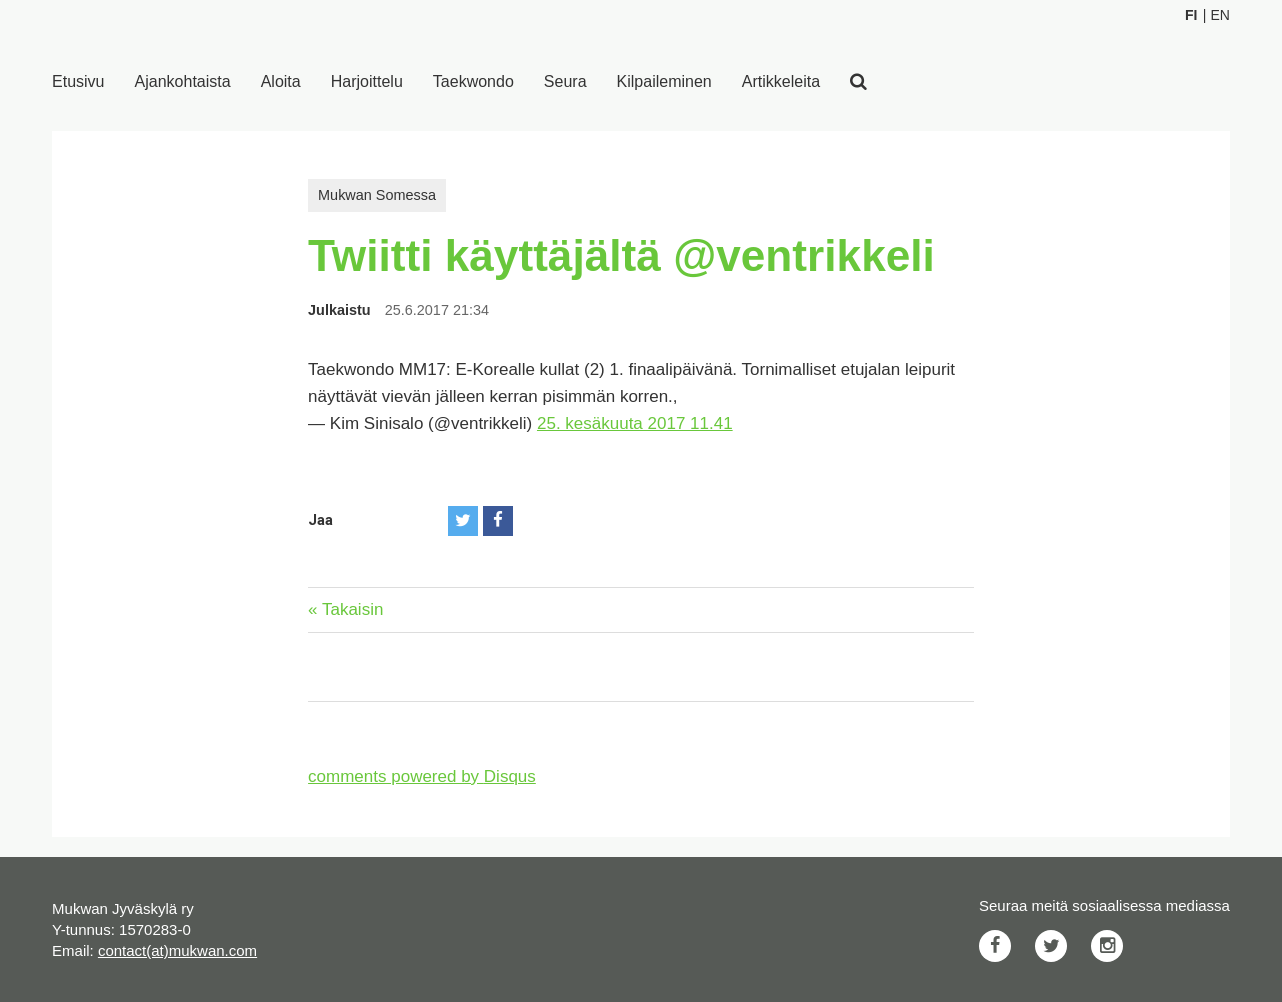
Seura (565, 81)
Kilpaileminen (664, 81)
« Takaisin (345, 609)
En (1219, 15)
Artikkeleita (781, 81)
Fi (1191, 15)
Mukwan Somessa (377, 195)
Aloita (281, 81)
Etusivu (78, 81)
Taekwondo (473, 81)
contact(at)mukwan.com (177, 950)
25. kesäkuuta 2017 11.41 (635, 423)
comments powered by (422, 776)
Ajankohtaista (183, 81)
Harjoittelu (367, 81)
